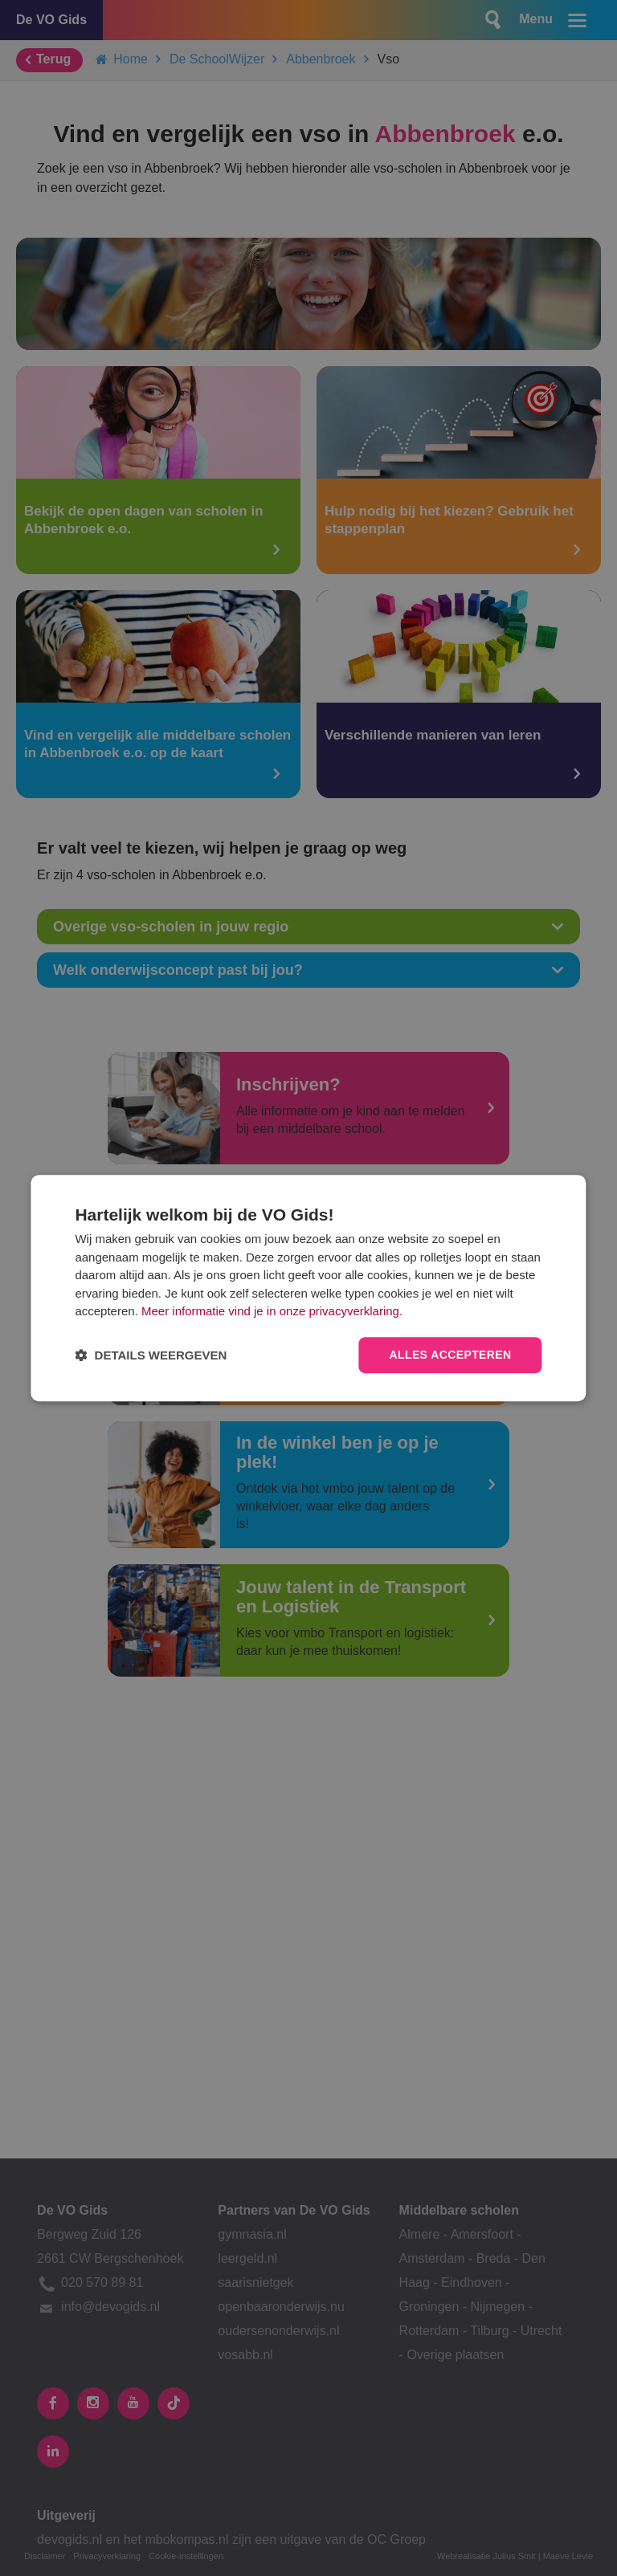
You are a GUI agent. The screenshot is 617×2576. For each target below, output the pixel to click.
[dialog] (308, 1288)
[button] (151, 1355)
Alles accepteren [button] (450, 1354)
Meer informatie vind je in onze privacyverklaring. (271, 1312)
